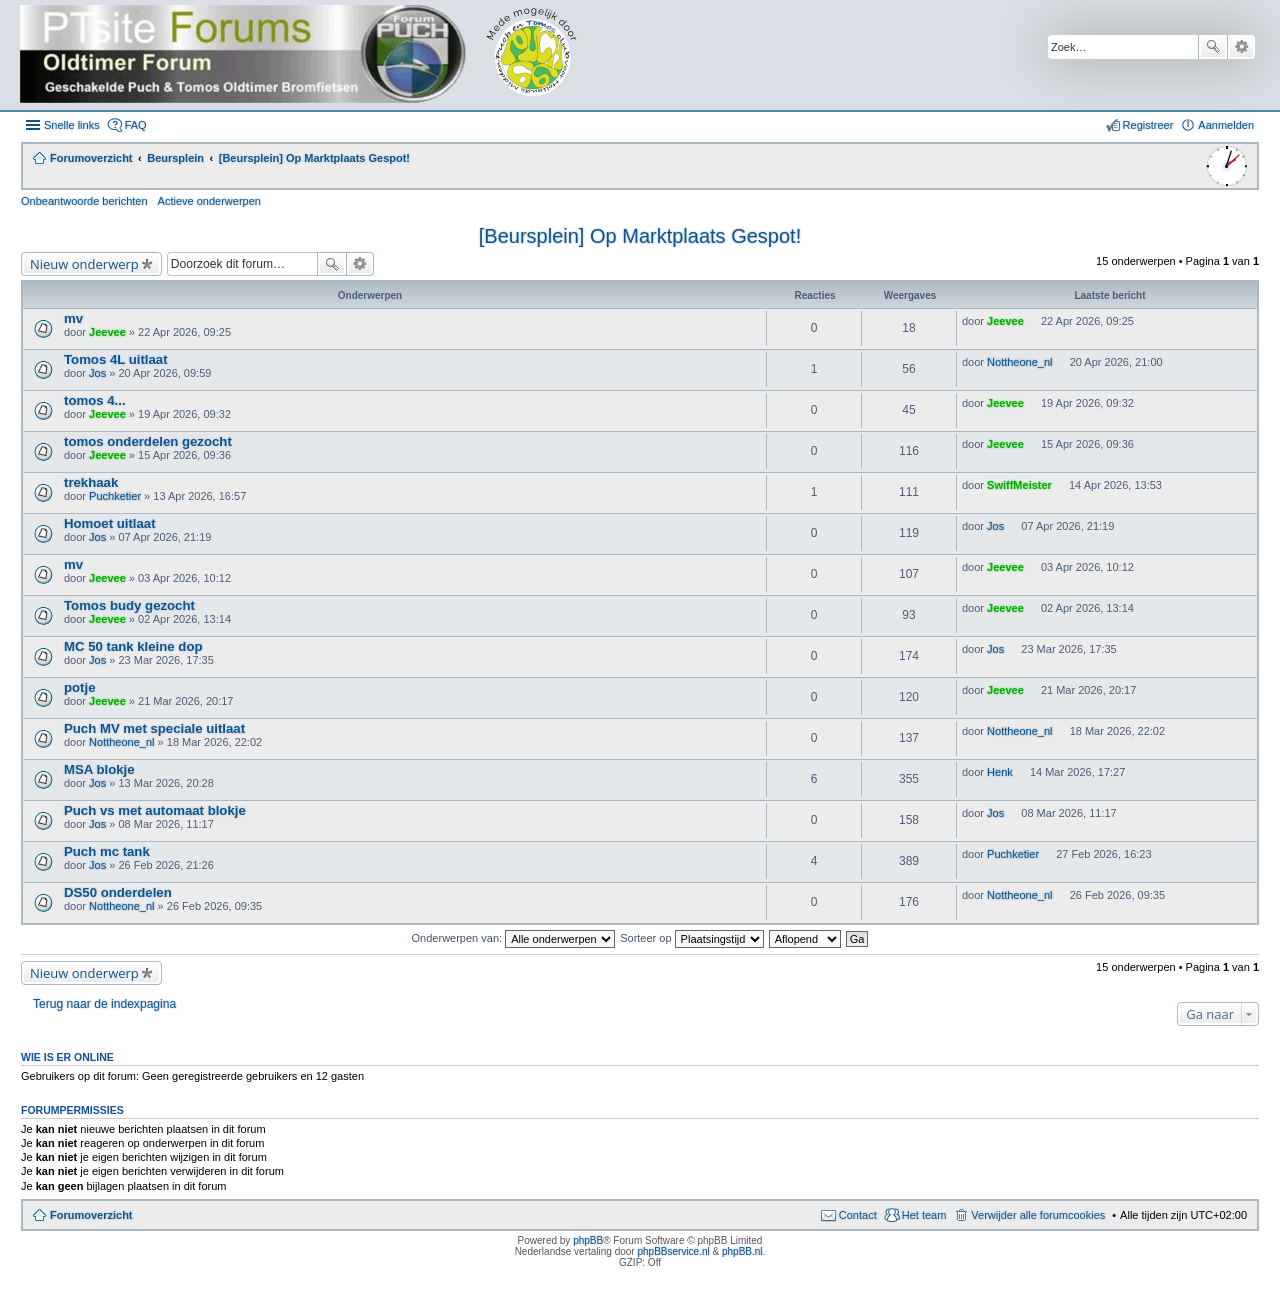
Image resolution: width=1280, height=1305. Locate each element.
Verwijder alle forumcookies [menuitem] (1038, 1215)
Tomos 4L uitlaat (116, 359)
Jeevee (107, 332)
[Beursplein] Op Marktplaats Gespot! (640, 236)
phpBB (588, 1240)
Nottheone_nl (1019, 362)
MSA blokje (99, 769)
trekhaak (91, 482)
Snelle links (72, 125)
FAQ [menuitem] (136, 125)
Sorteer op (691, 938)
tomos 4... (95, 400)
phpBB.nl (742, 1251)
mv (73, 318)
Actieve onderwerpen (209, 201)
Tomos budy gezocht (129, 605)
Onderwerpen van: (514, 938)
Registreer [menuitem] (1148, 125)
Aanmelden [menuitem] (1226, 125)
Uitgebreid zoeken (1241, 47)
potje (80, 687)
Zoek (1213, 47)
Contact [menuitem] (858, 1215)
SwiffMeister (1019, 485)
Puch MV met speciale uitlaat (154, 728)
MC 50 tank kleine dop (133, 646)
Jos (97, 373)
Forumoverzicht (91, 1215)
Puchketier (115, 496)
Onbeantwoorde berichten (84, 201)
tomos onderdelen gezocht (148, 441)
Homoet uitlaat (110, 523)
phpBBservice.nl (673, 1251)
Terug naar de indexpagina (104, 1004)
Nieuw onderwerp (84, 264)
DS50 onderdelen (118, 892)
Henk (1000, 772)
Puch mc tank (107, 851)
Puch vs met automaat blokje (155, 810)
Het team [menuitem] (924, 1215)
